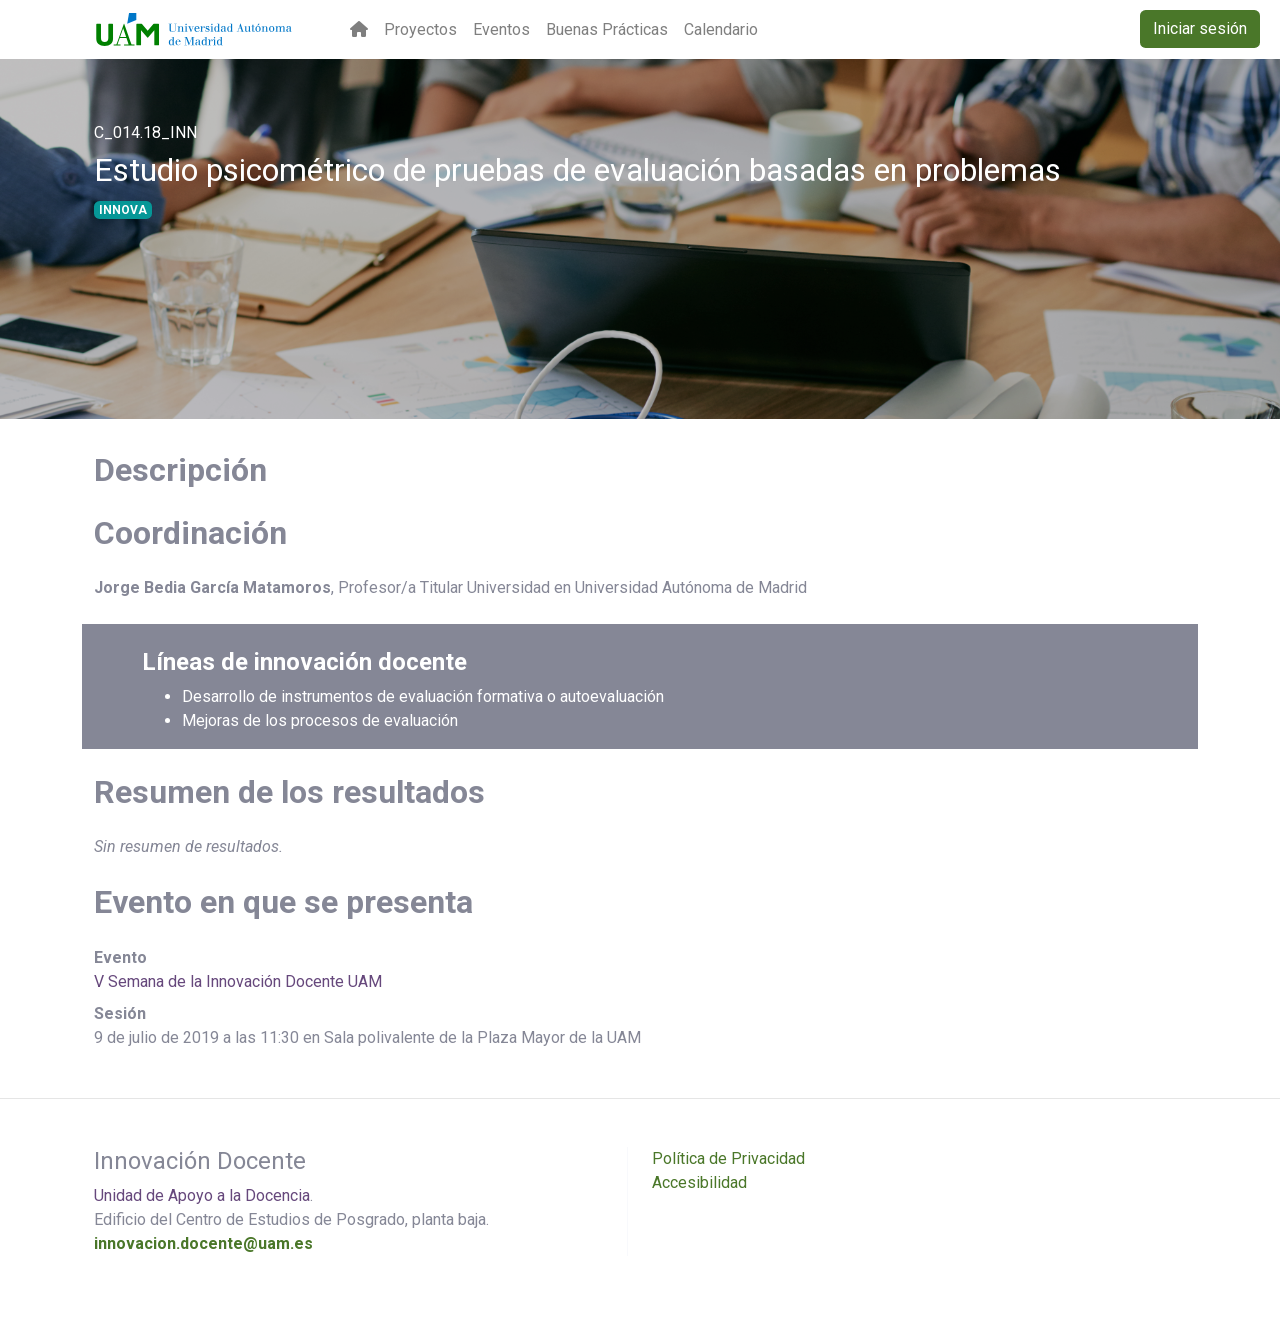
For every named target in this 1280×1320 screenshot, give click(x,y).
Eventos (501, 29)
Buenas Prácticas (607, 29)
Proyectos (420, 29)
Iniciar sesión (1200, 28)
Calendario (721, 29)
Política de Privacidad (728, 1158)
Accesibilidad (699, 1182)
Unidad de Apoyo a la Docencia (202, 1195)
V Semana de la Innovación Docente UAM (238, 981)
